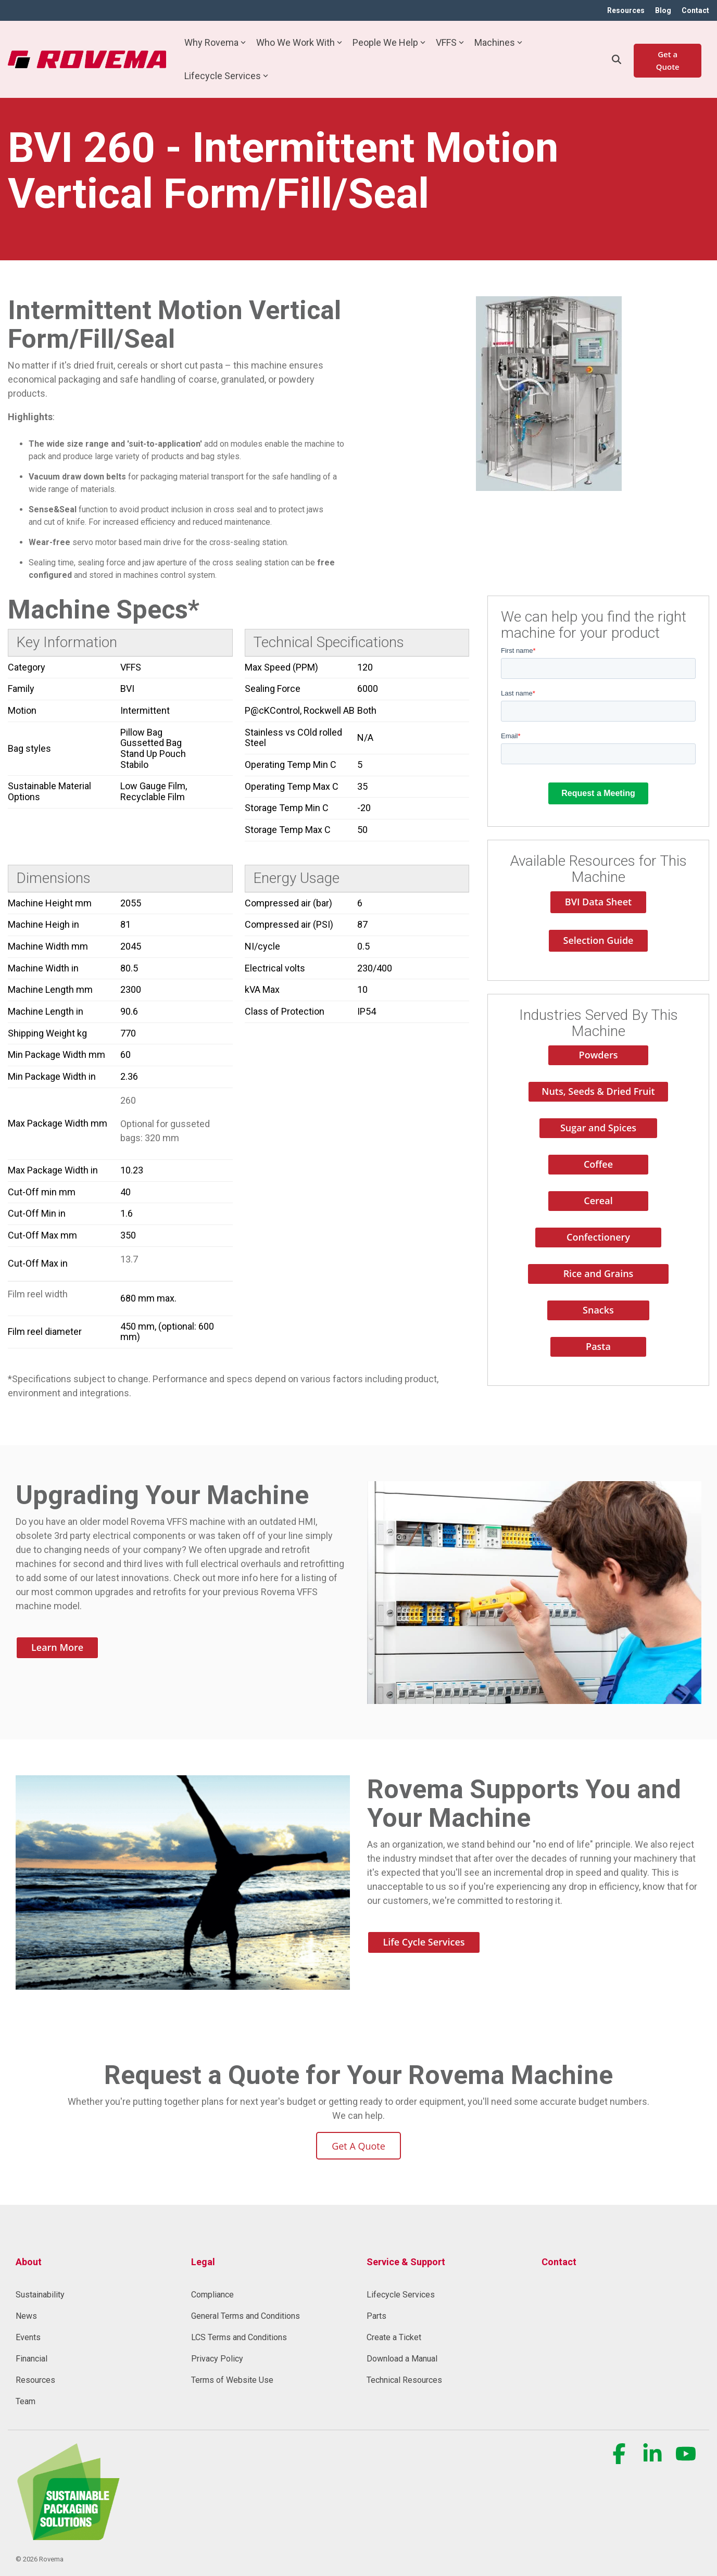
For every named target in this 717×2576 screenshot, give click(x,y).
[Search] (616, 59)
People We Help (389, 42)
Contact (559, 2261)
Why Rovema (215, 42)
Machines (498, 42)
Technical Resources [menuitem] (404, 2380)
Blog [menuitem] (663, 10)
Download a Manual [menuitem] (402, 2359)
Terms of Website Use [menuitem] (232, 2380)
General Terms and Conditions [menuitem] (245, 2316)
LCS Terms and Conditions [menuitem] (239, 2337)
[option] (549, 393)
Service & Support (406, 2261)
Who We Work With (299, 42)
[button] (620, 2459)
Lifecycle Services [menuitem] (401, 2295)
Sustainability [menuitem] (40, 2295)
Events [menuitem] (28, 2337)
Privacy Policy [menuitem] (217, 2359)
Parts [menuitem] (376, 2316)
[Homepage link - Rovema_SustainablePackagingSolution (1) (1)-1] (68, 2534)
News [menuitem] (26, 2316)
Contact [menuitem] (695, 10)
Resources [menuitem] (626, 10)
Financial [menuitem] (31, 2359)
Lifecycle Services (226, 75)
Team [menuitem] (25, 2401)
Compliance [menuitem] (212, 2295)
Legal (203, 2261)
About (29, 2261)
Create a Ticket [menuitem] (394, 2337)
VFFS (450, 42)
